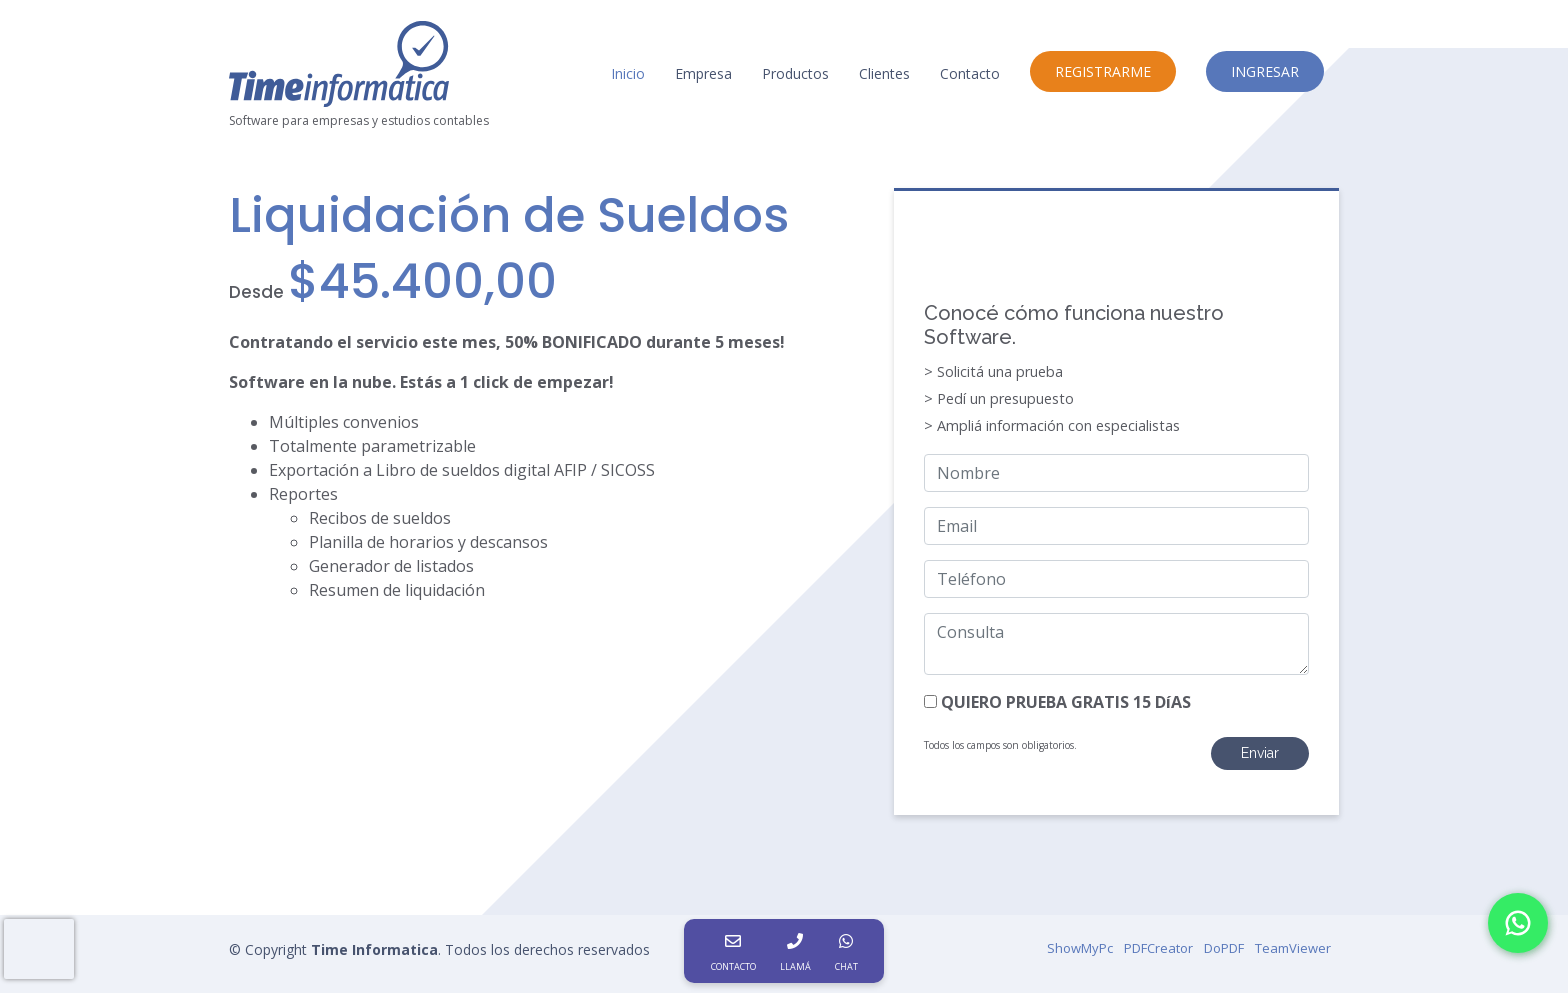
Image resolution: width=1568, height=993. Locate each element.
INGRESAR (1265, 71)
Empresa (703, 73)
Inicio (628, 73)
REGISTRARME (1103, 71)
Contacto (970, 73)
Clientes (884, 73)
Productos (795, 73)
